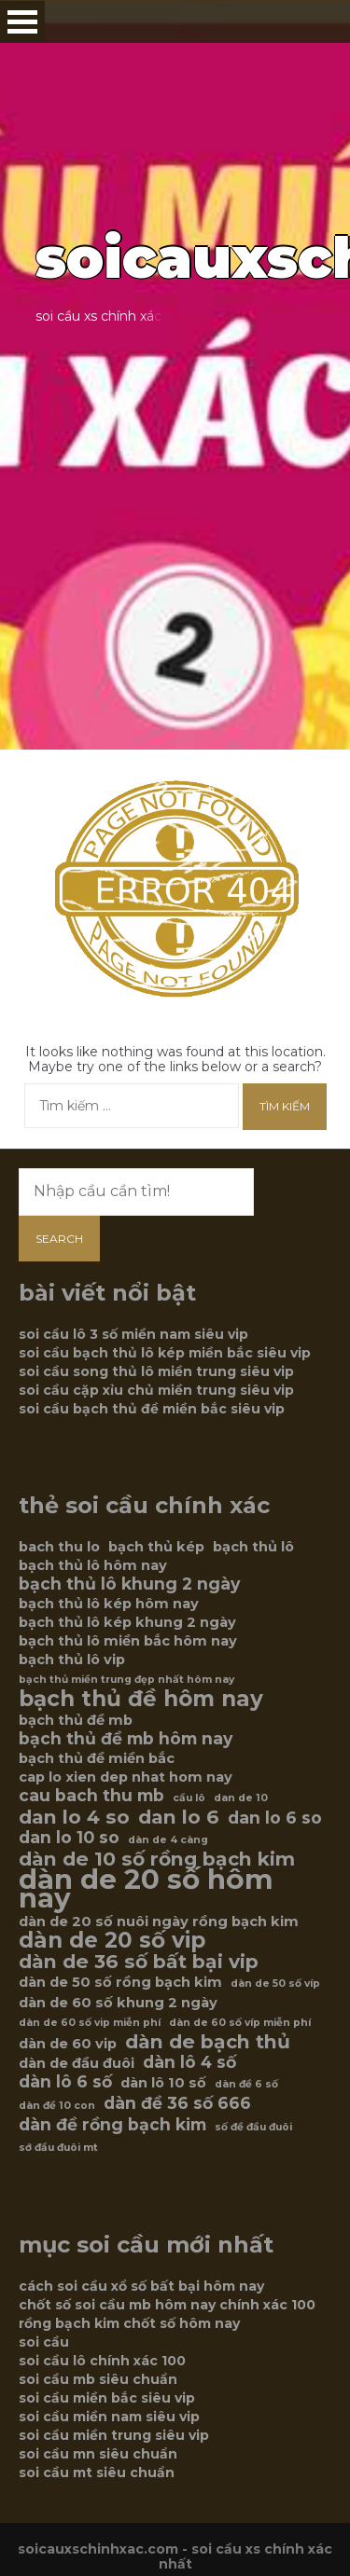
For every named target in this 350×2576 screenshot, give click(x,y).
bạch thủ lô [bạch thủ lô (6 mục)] (253, 1546)
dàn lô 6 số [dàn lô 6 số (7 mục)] (65, 2082)
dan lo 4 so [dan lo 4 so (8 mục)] (74, 1817)
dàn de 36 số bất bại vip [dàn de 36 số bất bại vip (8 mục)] (139, 1961)
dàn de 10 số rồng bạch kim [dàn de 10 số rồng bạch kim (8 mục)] (157, 1859)
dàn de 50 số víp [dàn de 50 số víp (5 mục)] (275, 1983)
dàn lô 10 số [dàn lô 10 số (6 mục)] (163, 2082)
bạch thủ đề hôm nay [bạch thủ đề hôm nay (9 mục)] (141, 1698)
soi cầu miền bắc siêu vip (107, 2398)
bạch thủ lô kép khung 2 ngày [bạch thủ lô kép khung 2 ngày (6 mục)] (127, 1622)
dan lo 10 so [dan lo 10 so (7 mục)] (69, 1837)
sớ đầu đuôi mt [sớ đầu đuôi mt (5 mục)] (58, 2148)
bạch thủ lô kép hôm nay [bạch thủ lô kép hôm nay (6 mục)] (109, 1603)
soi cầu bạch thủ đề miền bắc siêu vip (152, 1408)
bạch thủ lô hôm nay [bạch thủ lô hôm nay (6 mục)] (93, 1565)
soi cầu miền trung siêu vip (114, 2435)
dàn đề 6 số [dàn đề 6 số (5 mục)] (246, 2084)
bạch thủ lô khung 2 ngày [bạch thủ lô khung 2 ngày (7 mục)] (129, 1584)
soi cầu (44, 2342)
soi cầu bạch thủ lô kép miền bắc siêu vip (165, 1352)
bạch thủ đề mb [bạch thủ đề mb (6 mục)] (76, 1720)
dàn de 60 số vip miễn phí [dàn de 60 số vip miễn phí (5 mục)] (90, 2023)
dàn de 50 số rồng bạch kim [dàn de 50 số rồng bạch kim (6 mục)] (120, 1982)
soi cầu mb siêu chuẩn (98, 2379)
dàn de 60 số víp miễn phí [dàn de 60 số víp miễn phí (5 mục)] (240, 2023)
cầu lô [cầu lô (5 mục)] (189, 1798)
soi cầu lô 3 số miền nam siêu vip (133, 1334)
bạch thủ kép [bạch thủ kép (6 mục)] (156, 1546)
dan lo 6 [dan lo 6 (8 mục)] (178, 1817)
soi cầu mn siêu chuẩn (98, 2453)
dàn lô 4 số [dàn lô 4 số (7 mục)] (189, 2062)
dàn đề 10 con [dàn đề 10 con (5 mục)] (57, 2106)
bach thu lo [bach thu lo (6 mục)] (59, 1546)
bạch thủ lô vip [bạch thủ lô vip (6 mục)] (72, 1659)
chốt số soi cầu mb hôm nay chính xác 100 (167, 2304)
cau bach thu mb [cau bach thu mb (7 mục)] (91, 1795)
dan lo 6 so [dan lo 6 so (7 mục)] (275, 1818)
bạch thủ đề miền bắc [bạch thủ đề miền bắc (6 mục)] (97, 1758)
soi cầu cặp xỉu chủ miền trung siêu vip (156, 1390)
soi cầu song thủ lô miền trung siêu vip (156, 1371)
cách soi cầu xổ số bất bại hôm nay (141, 2286)
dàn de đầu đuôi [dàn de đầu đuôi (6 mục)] (76, 2063)
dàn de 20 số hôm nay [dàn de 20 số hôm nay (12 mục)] (146, 1889)
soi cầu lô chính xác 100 (102, 2360)
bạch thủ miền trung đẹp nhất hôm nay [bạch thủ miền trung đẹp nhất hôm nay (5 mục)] (126, 1680)
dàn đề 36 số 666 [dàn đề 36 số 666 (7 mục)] (177, 2103)
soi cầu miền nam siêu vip (109, 2416)
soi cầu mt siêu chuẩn (97, 2472)
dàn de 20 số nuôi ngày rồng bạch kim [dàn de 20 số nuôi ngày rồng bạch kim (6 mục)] (159, 1921)
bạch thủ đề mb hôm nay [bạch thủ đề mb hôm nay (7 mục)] (125, 1738)
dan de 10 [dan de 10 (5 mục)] (241, 1798)
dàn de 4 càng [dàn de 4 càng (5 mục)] (168, 1840)
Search (59, 1239)
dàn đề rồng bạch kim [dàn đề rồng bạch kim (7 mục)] (112, 2124)
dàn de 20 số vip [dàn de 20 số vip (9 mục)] (112, 1940)
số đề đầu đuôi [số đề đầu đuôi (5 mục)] (253, 2127)
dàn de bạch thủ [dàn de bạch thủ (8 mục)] (207, 2041)
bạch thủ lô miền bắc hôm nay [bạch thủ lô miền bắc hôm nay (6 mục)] (128, 1640)
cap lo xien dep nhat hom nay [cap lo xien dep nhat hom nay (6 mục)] (125, 1777)
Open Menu (22, 22)
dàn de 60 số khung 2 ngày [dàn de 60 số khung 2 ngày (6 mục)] (118, 2002)
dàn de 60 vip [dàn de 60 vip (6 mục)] (68, 2043)
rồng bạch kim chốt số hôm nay (129, 2323)
